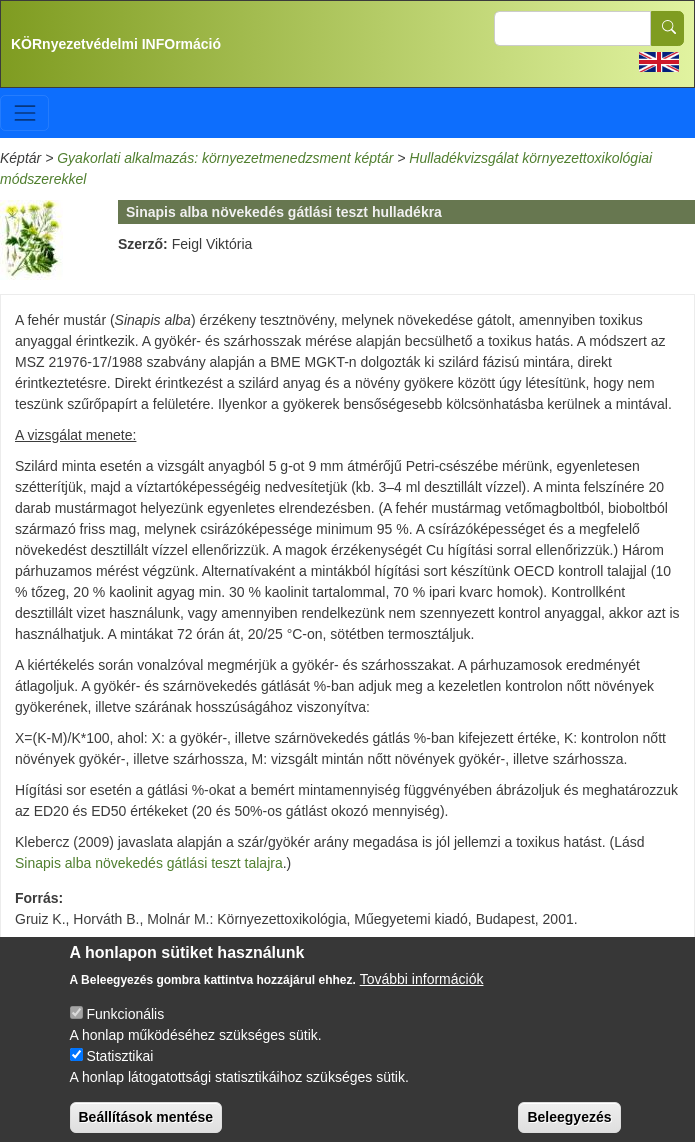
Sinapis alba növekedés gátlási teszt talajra (149, 863)
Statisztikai (119, 1068)
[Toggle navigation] (24, 112)
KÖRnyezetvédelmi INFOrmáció (116, 44)
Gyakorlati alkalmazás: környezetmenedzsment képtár (225, 158)
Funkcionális (125, 1026)
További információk (422, 991)
